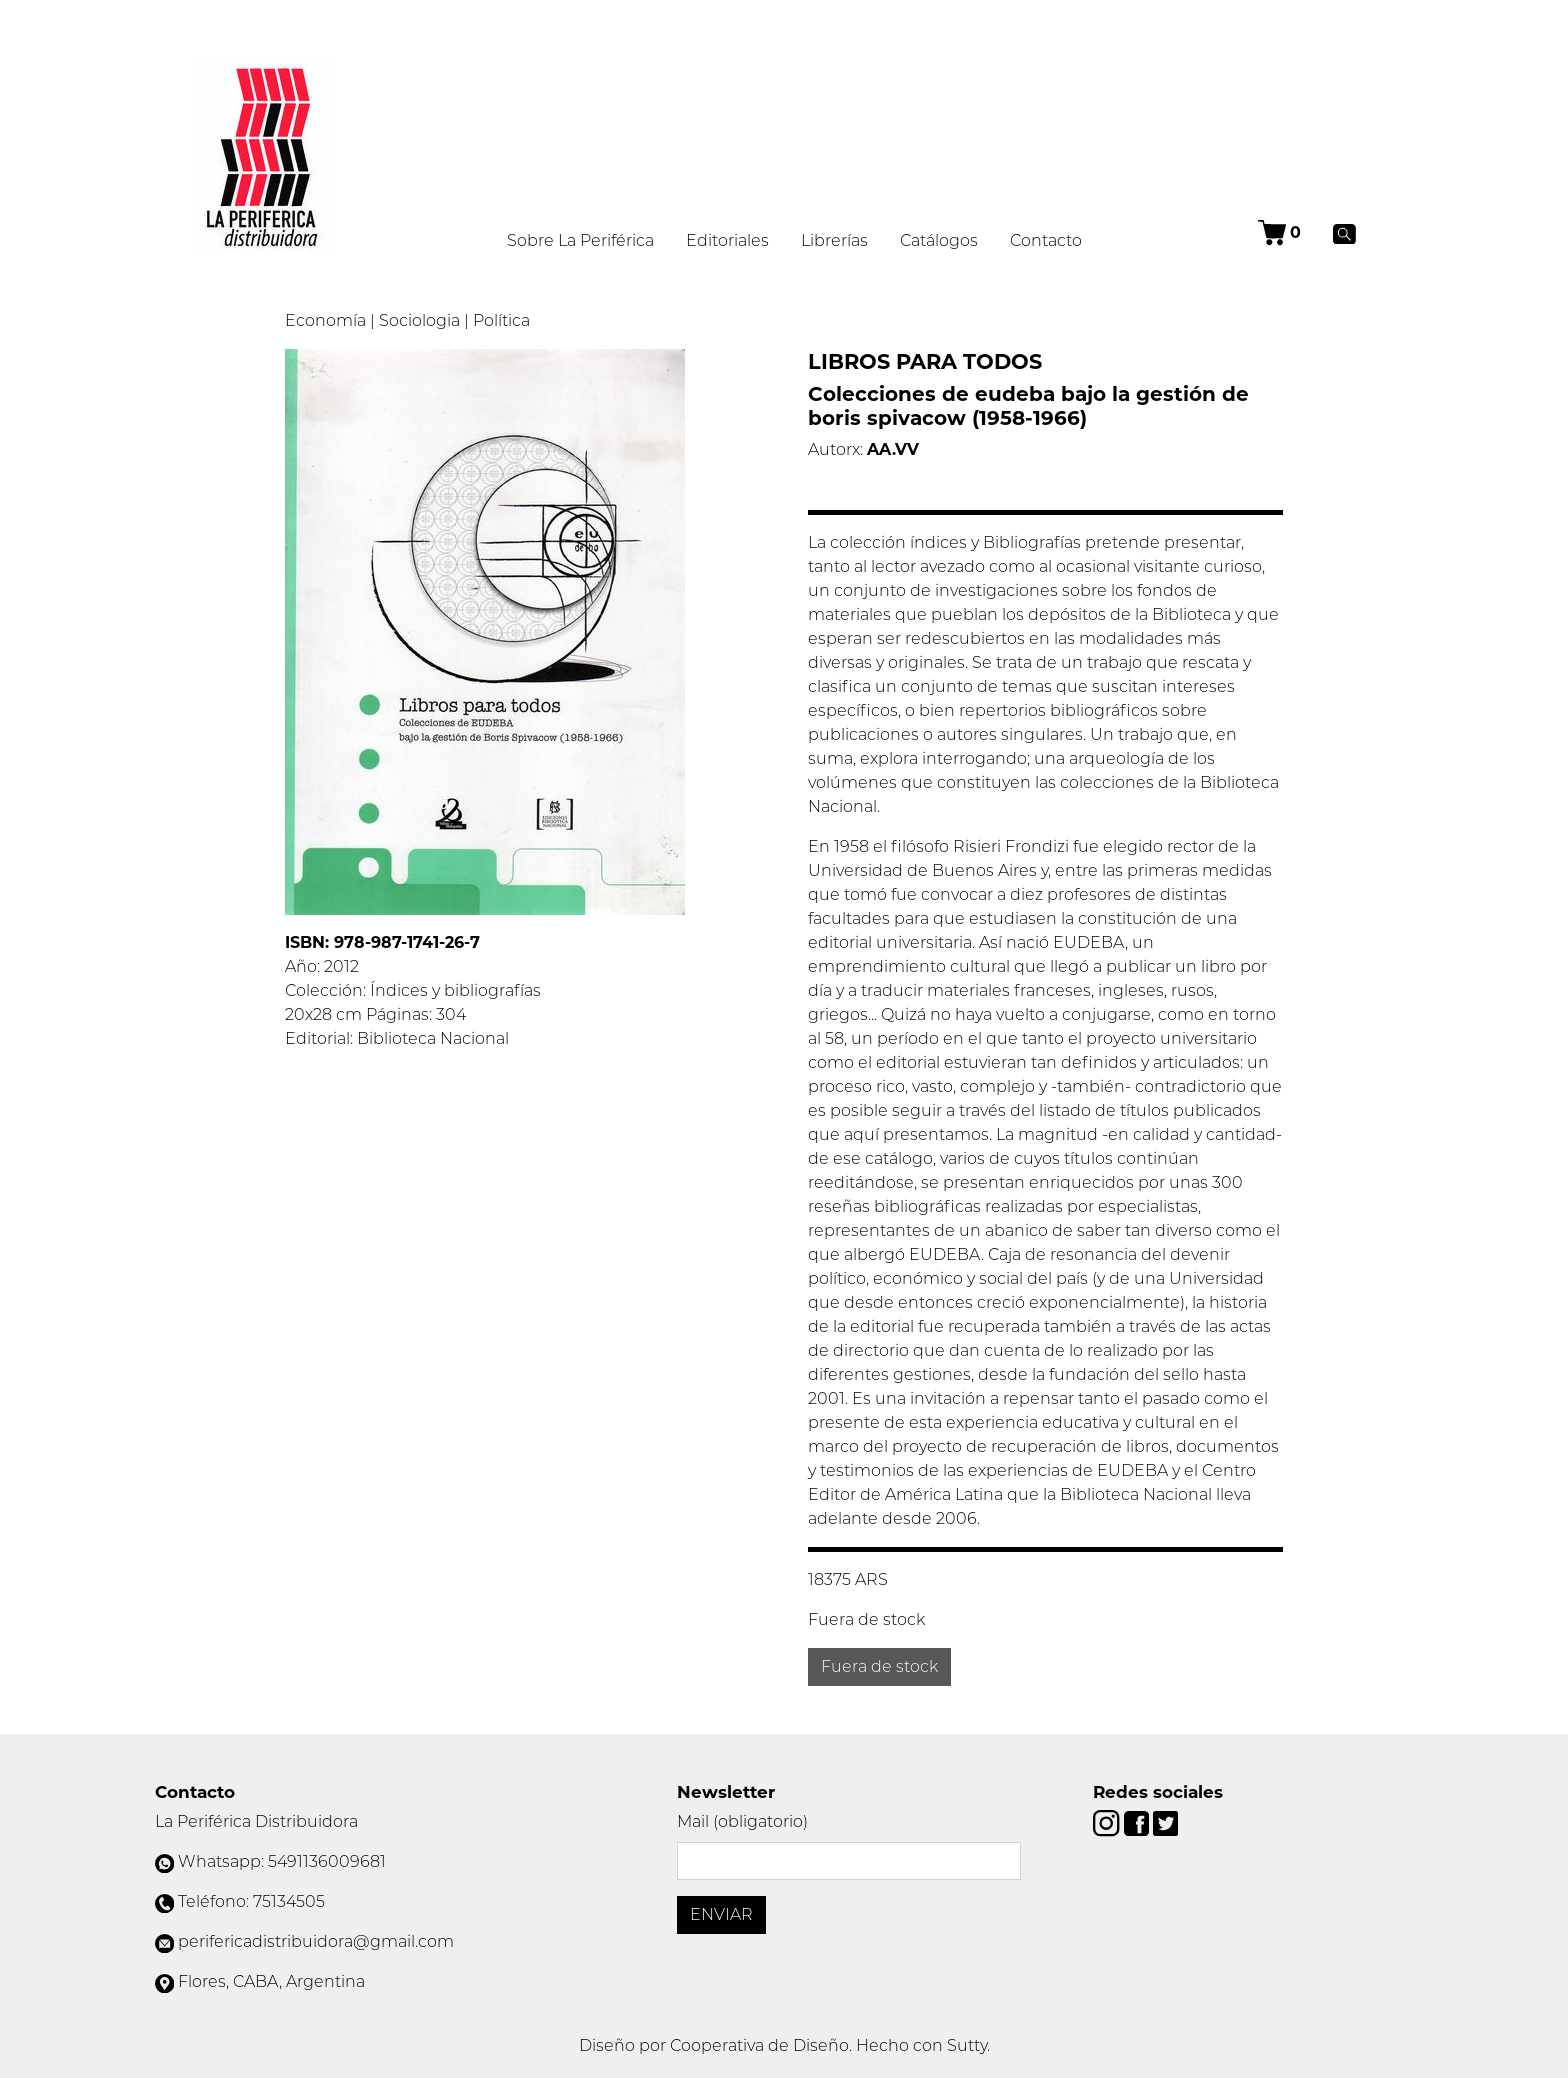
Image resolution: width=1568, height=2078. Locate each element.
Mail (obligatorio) (742, 1821)
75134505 (289, 1901)
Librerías (834, 240)
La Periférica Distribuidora (256, 1821)
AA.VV (893, 449)
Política (501, 320)
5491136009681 (327, 1861)
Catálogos (939, 240)
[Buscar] (1344, 233)
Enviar (721, 1914)
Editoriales (727, 240)
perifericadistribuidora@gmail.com (316, 1941)
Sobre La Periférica (580, 240)
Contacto (1046, 240)
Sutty (967, 2045)
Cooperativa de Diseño (759, 2045)
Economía (325, 320)
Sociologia (419, 320)
